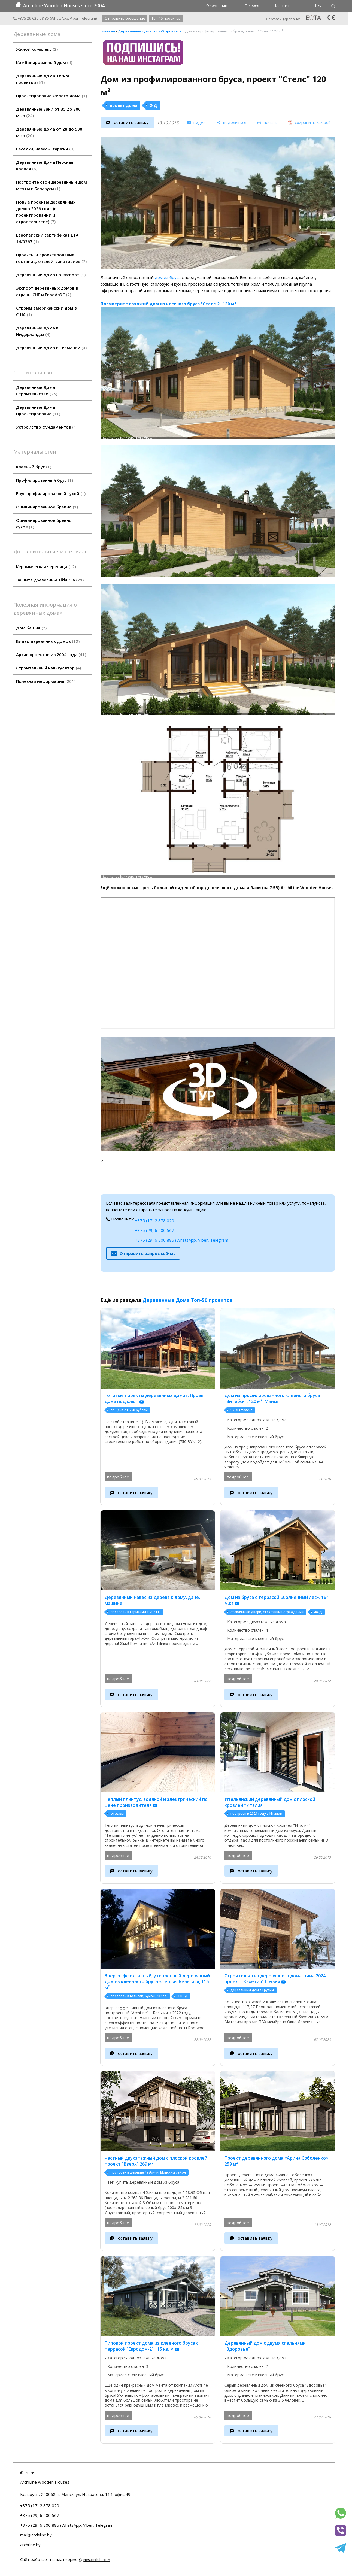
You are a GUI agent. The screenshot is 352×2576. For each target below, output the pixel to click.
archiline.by (30, 2544)
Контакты (283, 5)
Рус (318, 5)
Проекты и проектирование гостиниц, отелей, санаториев (51, 258)
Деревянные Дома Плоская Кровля (44, 165)
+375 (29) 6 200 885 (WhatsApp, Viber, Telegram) (182, 1240)
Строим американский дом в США (46, 311)
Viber (74, 18)
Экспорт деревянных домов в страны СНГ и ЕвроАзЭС (47, 291)
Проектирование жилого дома (51, 95)
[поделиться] (231, 122)
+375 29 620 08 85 (31, 18)
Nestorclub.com (96, 2559)
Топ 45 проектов (166, 18)
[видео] (196, 122)
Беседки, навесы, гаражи (45, 148)
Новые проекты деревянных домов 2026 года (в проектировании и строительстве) (45, 211)
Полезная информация (45, 681)
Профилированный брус (44, 480)
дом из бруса (168, 277)
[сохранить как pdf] (309, 122)
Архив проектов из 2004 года (51, 654)
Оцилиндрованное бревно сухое (44, 523)
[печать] (267, 122)
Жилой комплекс (37, 49)
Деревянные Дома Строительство (36, 390)
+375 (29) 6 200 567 (154, 1230)
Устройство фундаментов (46, 427)
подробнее (118, 1477)
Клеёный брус (33, 466)
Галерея (252, 5)
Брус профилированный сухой (51, 493)
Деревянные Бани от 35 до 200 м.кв (48, 112)
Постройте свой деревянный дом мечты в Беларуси (51, 185)
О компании (216, 5)
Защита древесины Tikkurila (50, 580)
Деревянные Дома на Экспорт (51, 274)
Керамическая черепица (46, 566)
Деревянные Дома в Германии (51, 347)
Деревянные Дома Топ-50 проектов (43, 79)
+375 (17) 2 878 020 (154, 1220)
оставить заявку (131, 122)
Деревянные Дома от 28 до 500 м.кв (49, 132)
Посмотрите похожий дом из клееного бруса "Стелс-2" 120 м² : (169, 303)
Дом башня (31, 628)
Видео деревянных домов (48, 641)
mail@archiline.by (36, 2535)
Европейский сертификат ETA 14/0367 (47, 238)
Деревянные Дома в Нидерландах (37, 331)
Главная (108, 31)
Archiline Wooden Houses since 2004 (60, 5)
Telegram (88, 18)
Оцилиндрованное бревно (47, 507)
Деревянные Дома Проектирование (38, 410)
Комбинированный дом (44, 62)
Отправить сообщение (125, 18)
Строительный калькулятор (48, 668)
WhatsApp (59, 18)
